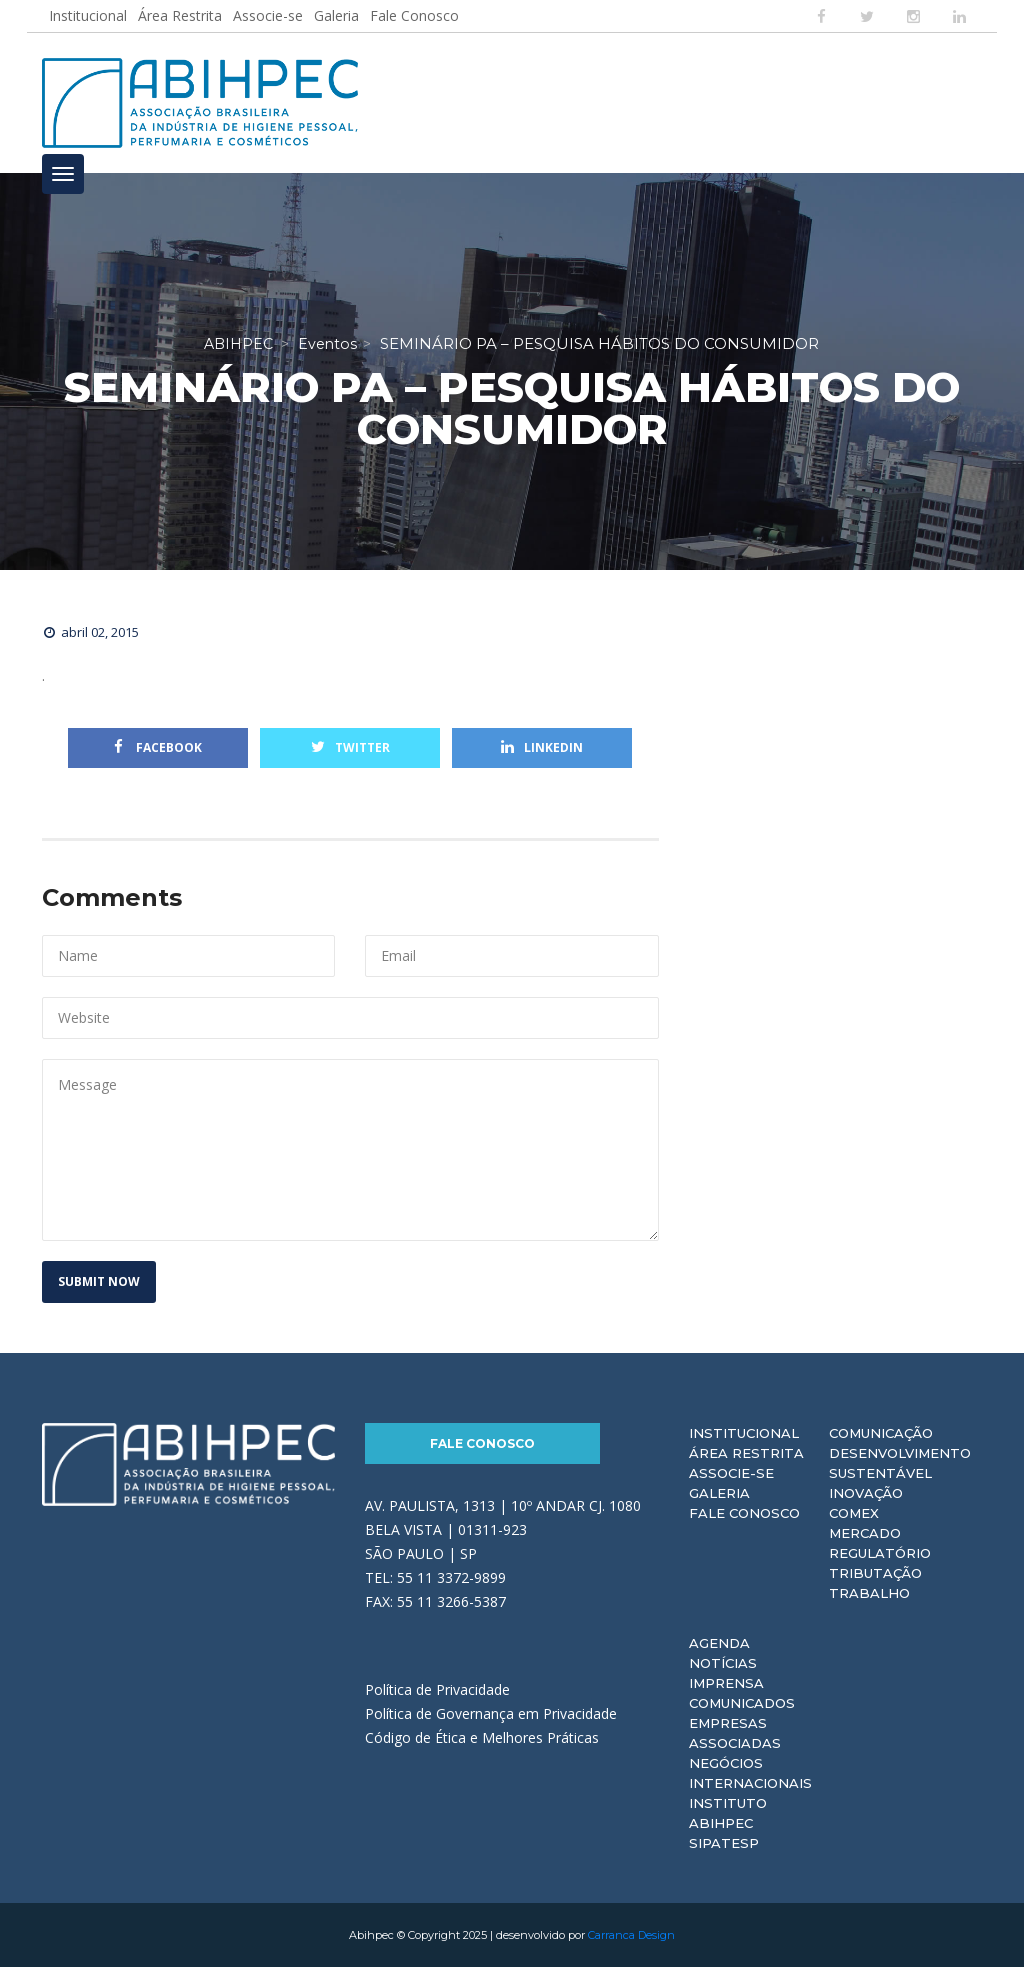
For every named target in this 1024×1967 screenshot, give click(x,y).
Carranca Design (631, 1935)
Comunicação (881, 1433)
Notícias (723, 1663)
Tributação (875, 1573)
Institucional (88, 15)
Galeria (336, 15)
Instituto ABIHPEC (728, 1813)
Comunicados (742, 1703)
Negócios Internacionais (750, 1773)
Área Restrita (180, 15)
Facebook (158, 747)
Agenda (719, 1643)
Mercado (865, 1533)
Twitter (350, 747)
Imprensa (726, 1683)
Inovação (866, 1493)
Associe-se (268, 15)
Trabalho (869, 1593)
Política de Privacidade (437, 1689)
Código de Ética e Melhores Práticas (482, 1737)
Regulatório (880, 1553)
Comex (854, 1513)
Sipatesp (724, 1843)
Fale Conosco (414, 15)
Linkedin (542, 747)
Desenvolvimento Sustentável (900, 1463)
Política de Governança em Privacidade (491, 1713)
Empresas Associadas (735, 1733)
